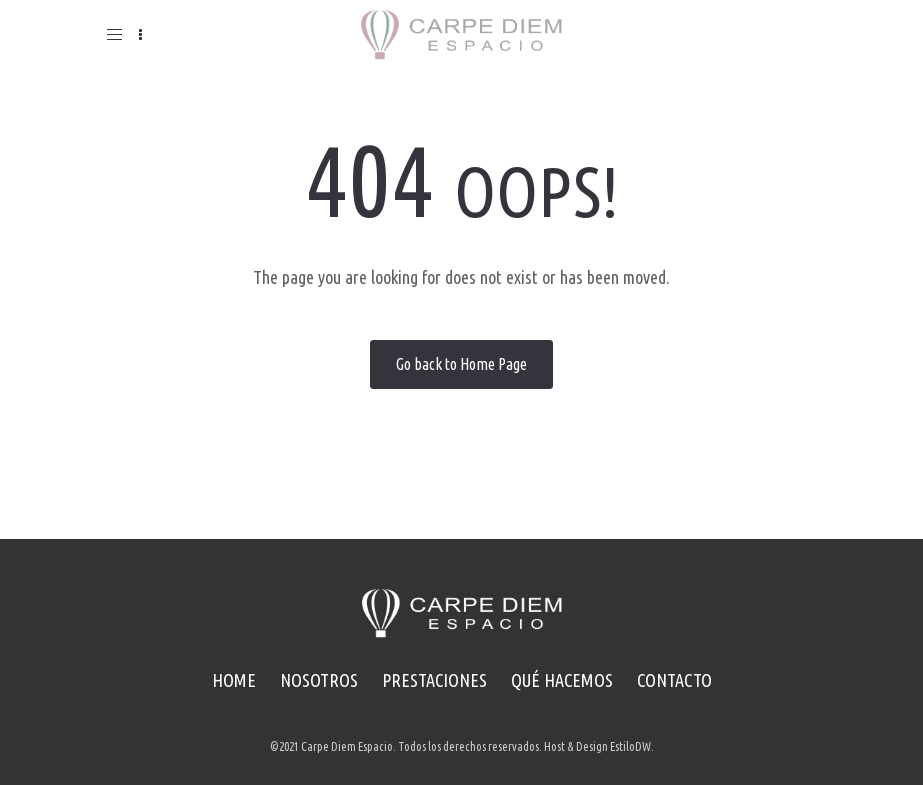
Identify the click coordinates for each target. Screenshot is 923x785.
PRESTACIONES (434, 680)
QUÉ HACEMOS (562, 680)
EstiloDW (630, 746)
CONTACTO (674, 680)
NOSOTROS (319, 680)
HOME (234, 680)
